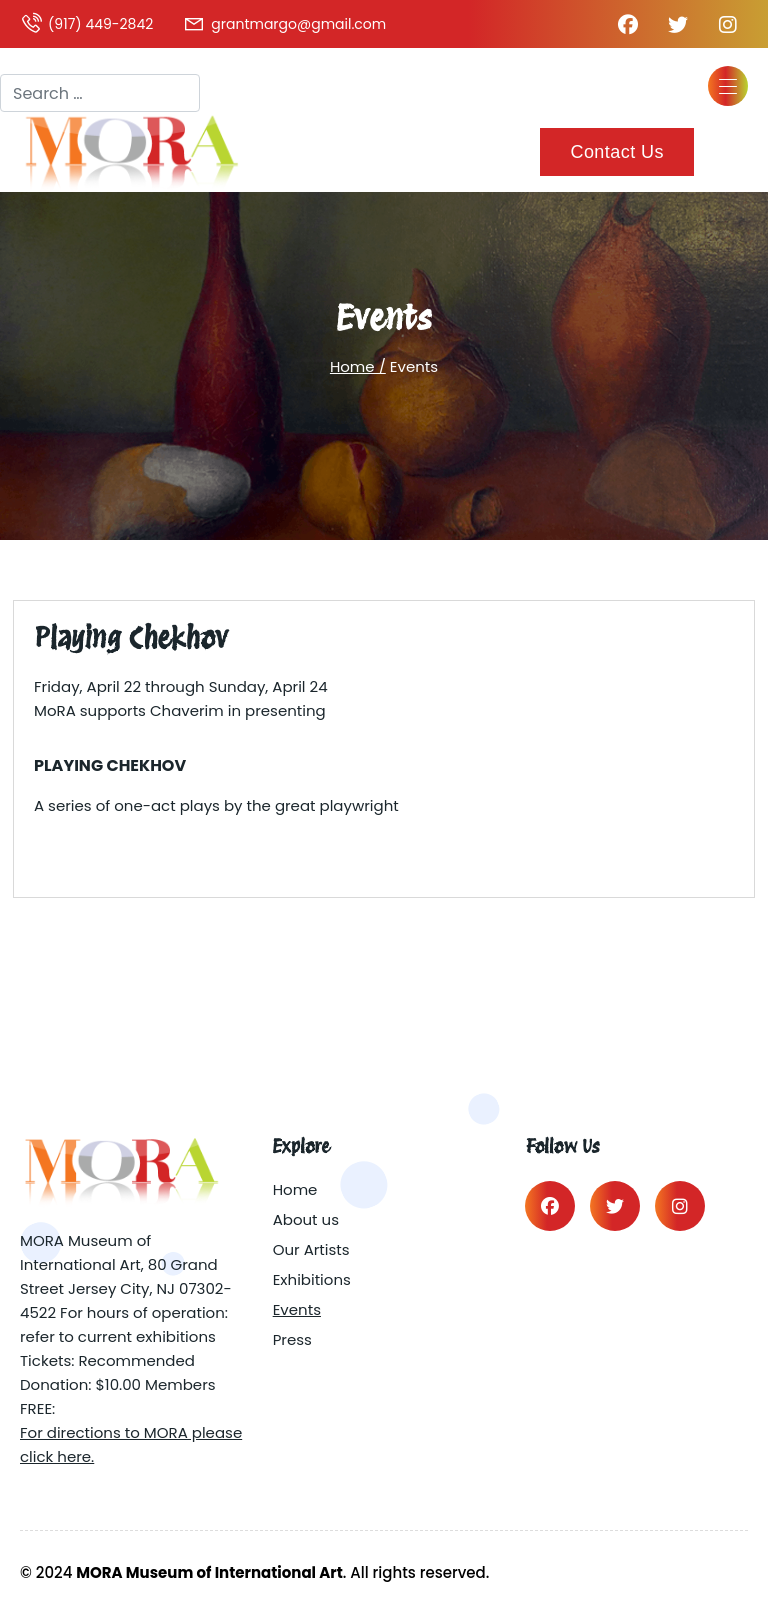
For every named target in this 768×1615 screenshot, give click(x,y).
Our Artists (311, 1249)
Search (28, 56)
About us (306, 1219)
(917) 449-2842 (86, 24)
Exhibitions (312, 1279)
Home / (358, 366)
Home (295, 1189)
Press (292, 1339)
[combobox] (100, 93)
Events (297, 1309)
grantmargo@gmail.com (284, 24)
